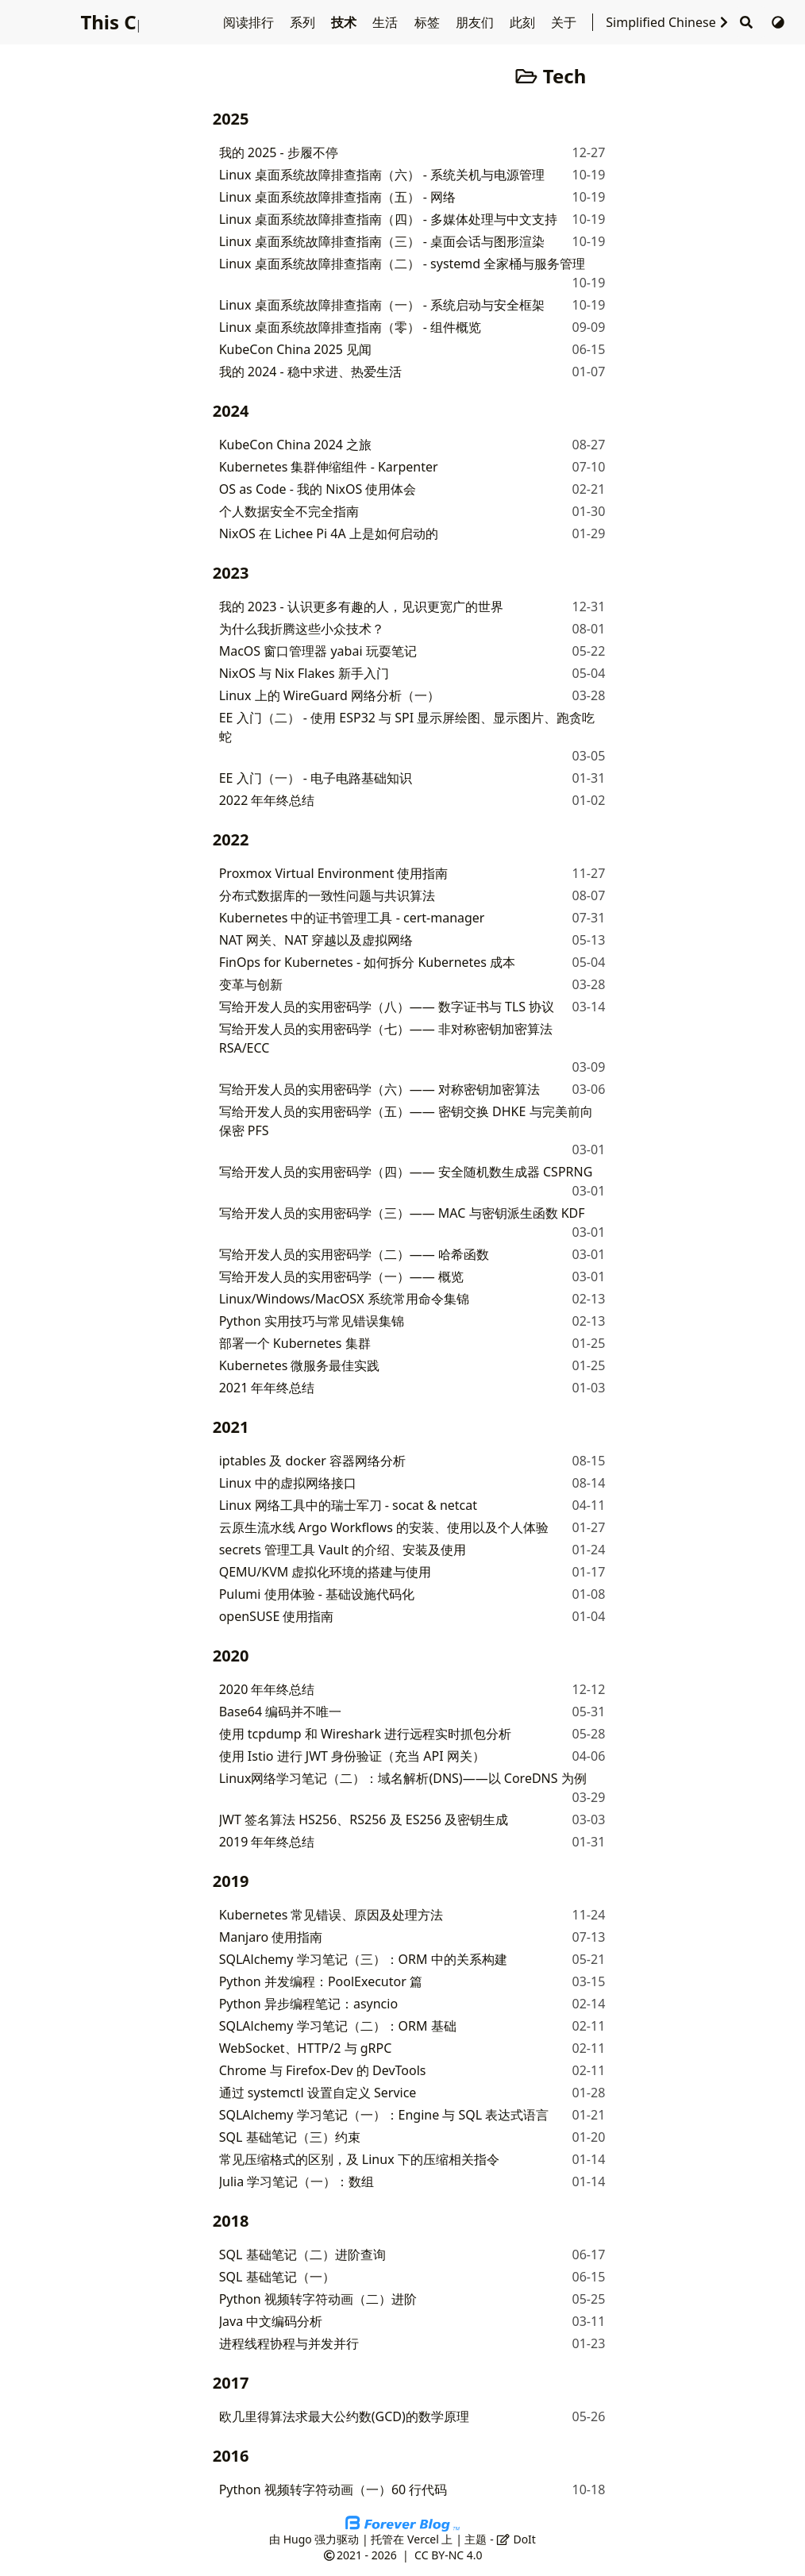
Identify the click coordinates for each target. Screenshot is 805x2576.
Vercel (423, 2539)
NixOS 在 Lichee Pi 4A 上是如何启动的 (328, 533)
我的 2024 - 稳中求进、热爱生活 (310, 371)
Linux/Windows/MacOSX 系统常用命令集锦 (344, 1298)
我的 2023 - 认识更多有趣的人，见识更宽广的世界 (361, 606)
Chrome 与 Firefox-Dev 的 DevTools (322, 2070)
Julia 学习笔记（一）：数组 (297, 2181)
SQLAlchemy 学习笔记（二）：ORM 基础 (337, 2026)
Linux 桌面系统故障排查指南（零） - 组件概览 (350, 327)
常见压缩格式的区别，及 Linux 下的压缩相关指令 (359, 2159)
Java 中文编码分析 (271, 2321)
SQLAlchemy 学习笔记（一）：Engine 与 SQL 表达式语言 (384, 2115)
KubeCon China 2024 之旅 (295, 444)
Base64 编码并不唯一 (280, 1711)
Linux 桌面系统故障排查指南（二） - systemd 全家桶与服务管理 (402, 263)
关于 (565, 22)
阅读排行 (250, 22)
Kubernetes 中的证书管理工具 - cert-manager (352, 917)
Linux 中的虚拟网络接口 (287, 1483)
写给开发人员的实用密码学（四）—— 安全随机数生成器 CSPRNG (406, 1171)
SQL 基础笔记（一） (277, 2276)
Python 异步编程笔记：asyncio (308, 2003)
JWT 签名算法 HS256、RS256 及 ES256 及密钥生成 (363, 1819)
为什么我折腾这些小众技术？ (301, 628)
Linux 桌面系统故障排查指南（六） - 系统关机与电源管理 (382, 174)
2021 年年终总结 (267, 1387)
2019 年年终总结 (267, 1841)
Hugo (297, 2539)
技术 (345, 22)
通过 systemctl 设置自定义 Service (318, 2092)
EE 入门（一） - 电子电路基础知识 (315, 778)
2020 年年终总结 (267, 1689)
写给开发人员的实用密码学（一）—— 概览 (341, 1276)
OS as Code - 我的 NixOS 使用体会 (318, 489)
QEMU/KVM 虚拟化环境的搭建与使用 (325, 1572)
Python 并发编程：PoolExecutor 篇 (320, 1981)
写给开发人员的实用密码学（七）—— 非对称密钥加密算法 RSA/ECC (386, 1038)
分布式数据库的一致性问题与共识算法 (327, 895)
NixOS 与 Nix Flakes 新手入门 (304, 673)
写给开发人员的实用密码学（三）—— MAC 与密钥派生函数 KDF (402, 1213)
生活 (386, 22)
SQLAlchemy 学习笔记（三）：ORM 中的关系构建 (363, 1959)
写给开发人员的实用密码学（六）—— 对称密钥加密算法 (379, 1089)
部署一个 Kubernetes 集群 (295, 1343)
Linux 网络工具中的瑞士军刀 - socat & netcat (348, 1505)
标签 (428, 22)
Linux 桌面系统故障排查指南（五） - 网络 (337, 197)
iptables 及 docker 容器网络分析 (312, 1460)
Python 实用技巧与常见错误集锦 (311, 1321)
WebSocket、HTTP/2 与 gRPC (305, 2048)
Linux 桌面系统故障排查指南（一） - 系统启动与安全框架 (382, 305)
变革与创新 (251, 984)
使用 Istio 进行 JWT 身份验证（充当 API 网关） (352, 1756)
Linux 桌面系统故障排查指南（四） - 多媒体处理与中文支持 (388, 219)
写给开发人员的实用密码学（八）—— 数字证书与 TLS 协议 (387, 1006)
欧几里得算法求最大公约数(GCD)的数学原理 (344, 2416)
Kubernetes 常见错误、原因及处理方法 (331, 1914)
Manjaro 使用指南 (271, 1937)
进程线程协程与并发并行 (289, 2343)
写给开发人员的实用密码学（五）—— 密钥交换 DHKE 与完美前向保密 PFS (406, 1121)
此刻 (524, 22)
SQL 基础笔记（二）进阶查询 (302, 2254)
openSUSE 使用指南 (276, 1616)
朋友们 (476, 22)
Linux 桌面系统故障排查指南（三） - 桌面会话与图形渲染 (382, 241)
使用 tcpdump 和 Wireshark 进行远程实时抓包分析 (365, 1733)
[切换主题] (778, 22)
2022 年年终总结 (267, 800)
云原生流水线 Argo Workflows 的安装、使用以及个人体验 (384, 1527)
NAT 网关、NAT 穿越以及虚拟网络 (316, 940)
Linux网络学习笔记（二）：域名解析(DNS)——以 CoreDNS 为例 (403, 1778)
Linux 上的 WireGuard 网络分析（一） (329, 695)
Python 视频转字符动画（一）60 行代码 (333, 2489)
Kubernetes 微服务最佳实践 (299, 1365)
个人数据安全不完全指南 (289, 511)
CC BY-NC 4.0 (448, 2555)
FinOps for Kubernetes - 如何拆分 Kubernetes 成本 (367, 962)
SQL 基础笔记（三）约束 (289, 2137)
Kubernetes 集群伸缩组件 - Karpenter (328, 467)
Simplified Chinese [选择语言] (668, 22)
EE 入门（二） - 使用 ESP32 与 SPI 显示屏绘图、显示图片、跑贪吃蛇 (407, 727)
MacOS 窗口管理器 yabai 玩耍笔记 (318, 651)
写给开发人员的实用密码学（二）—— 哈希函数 (354, 1254)
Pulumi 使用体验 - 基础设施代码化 (316, 1594)
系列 (304, 22)
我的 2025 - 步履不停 (278, 152)
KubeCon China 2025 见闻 (295, 349)
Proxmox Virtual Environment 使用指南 (334, 873)
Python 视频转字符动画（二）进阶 (318, 2299)
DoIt (516, 2539)
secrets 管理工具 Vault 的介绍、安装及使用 (343, 1549)
